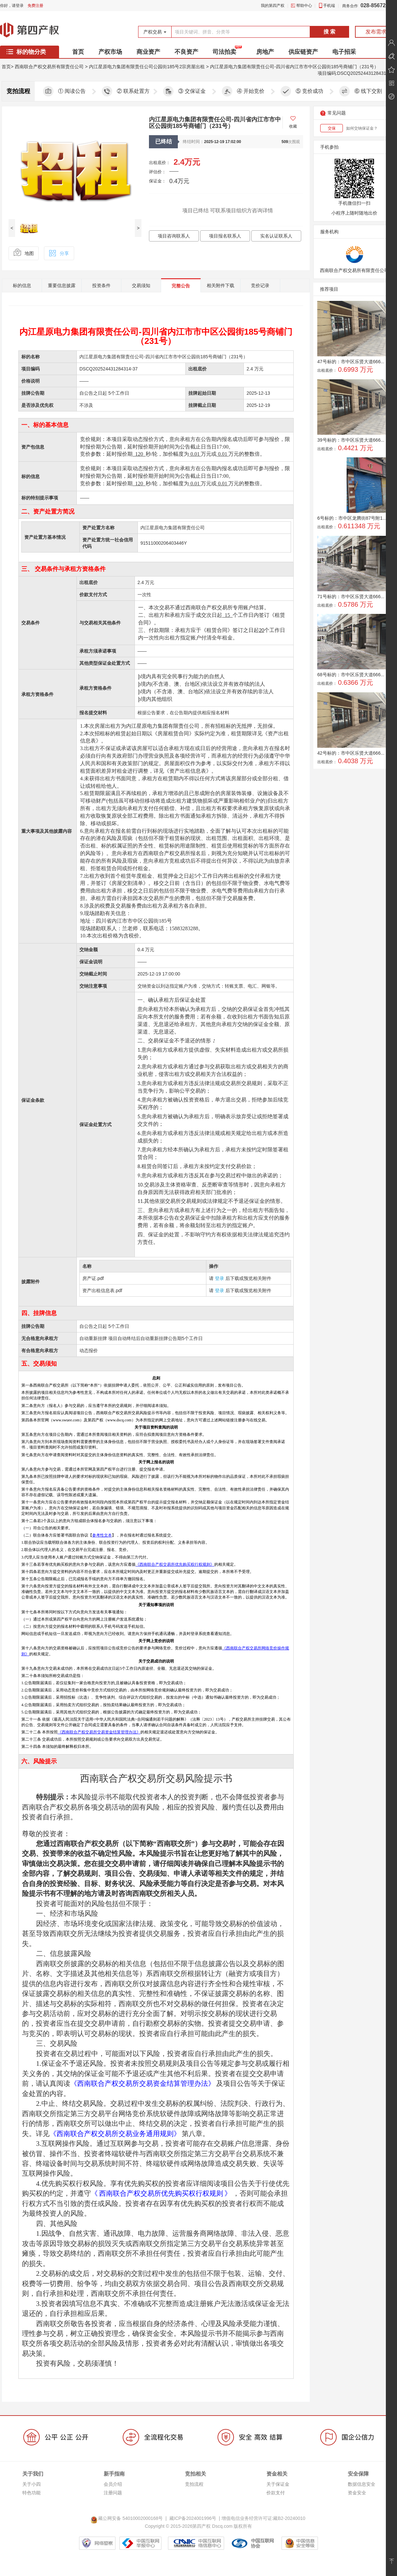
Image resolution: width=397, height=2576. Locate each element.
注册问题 (113, 2492)
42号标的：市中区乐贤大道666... (351, 753)
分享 (59, 253)
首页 (78, 52)
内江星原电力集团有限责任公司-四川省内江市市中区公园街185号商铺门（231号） (294, 66)
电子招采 (344, 52)
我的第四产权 (272, 5)
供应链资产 (303, 52)
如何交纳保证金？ (362, 128)
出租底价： (159, 162)
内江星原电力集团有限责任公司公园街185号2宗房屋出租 (147, 66)
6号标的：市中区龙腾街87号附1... (352, 518)
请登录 (18, 5)
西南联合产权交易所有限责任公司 (49, 66)
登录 (219, 1278)
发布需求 (376, 31)
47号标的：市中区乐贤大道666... (351, 361)
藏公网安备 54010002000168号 (128, 2518)
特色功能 (31, 2492)
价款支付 (275, 2492)
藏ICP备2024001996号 (192, 2518)
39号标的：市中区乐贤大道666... (351, 440)
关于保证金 (277, 2484)
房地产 (265, 52)
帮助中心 (304, 5)
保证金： (157, 180)
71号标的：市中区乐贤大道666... (351, 596)
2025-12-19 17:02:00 (222, 141)
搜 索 (329, 31)
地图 (23, 253)
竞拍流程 (194, 2484)
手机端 (329, 5)
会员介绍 (113, 2484)
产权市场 (110, 52)
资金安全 (357, 2492)
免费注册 (35, 5)
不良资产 (186, 52)
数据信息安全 (361, 2484)
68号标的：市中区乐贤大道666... (351, 674)
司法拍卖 (224, 52)
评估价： (157, 171)
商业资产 (148, 52)
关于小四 (31, 2484)
